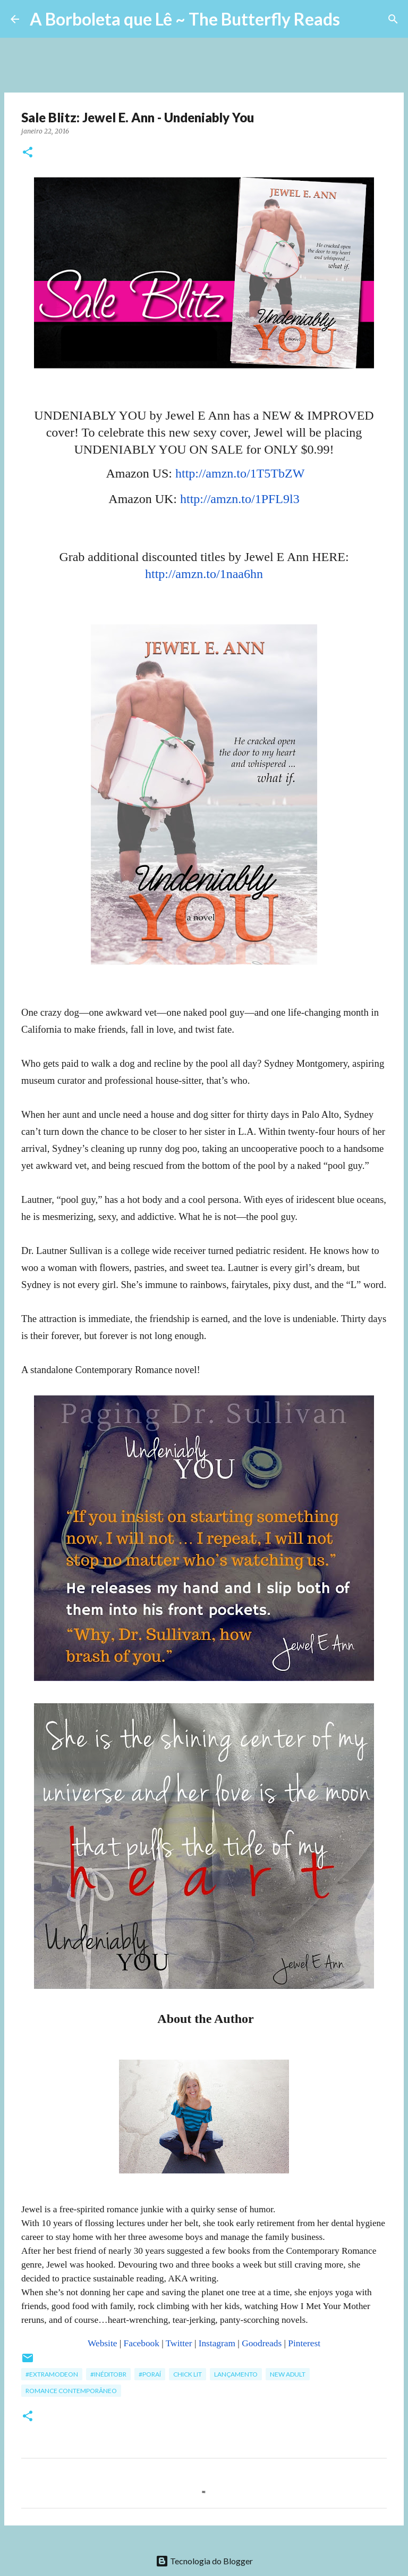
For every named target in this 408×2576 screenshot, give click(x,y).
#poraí (150, 2374)
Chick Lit (187, 2374)
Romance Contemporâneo (71, 2391)
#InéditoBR (108, 2374)
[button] (27, 153)
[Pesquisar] (354, 19)
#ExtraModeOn (52, 2374)
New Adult (287, 2374)
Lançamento (236, 2374)
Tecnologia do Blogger (204, 2561)
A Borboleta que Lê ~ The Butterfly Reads (185, 19)
